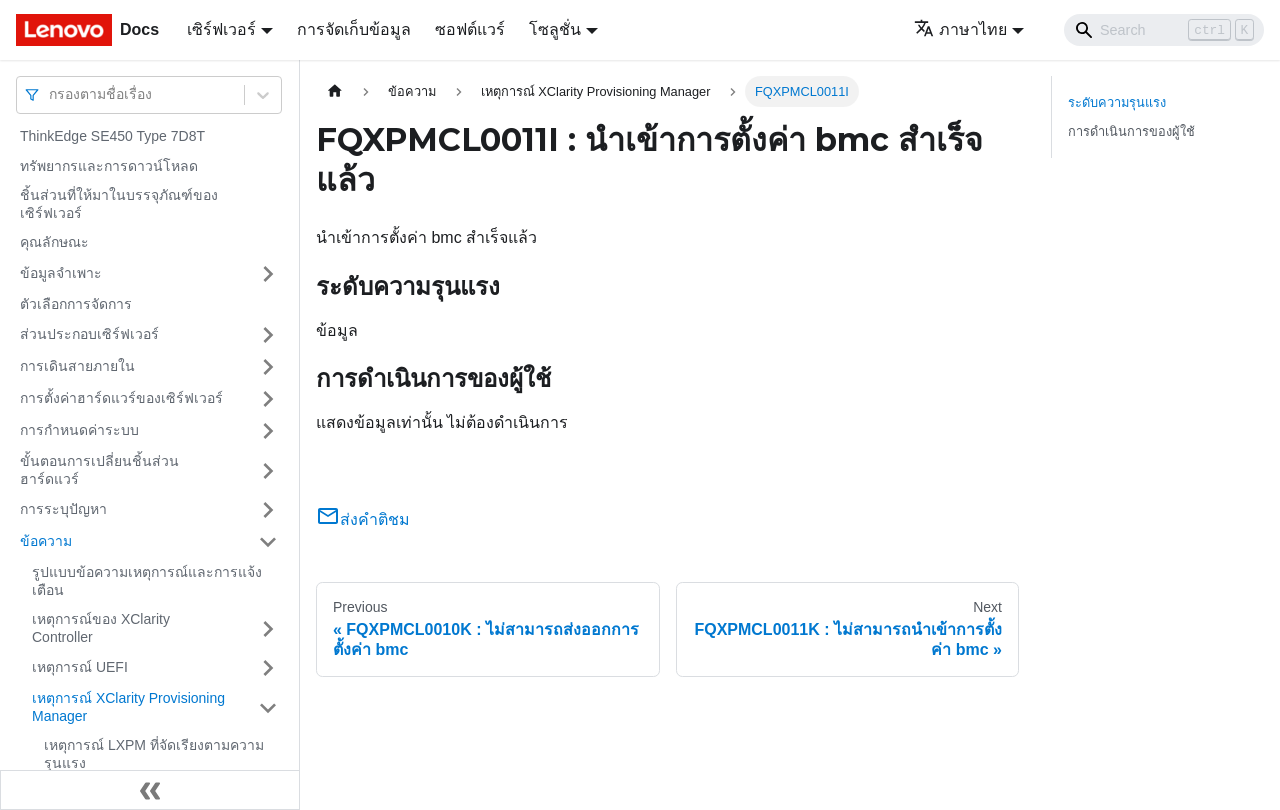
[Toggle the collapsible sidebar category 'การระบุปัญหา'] (268, 510)
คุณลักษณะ (54, 242)
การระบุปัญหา (63, 509)
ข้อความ (46, 541)
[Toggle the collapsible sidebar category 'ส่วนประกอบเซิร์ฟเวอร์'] (268, 335)
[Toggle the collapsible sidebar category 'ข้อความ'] (268, 542)
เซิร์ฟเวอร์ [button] (221, 29)
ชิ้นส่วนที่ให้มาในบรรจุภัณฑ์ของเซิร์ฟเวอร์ (119, 204)
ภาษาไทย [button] (960, 29)
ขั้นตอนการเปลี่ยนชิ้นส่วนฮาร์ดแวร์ (99, 470)
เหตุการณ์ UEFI (80, 667)
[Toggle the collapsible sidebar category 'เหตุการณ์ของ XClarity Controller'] (268, 628)
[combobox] (51, 94)
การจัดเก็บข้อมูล (354, 29)
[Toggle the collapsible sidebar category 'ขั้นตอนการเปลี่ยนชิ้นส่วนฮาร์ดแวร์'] (268, 470)
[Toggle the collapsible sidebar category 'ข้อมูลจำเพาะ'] (268, 274)
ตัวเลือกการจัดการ (76, 304)
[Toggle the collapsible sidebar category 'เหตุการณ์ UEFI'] (268, 668)
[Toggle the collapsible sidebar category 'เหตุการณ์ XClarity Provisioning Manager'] (268, 707)
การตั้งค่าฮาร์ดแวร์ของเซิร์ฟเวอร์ (121, 398)
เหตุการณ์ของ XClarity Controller (101, 628)
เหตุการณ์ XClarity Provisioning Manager (128, 707)
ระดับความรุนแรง (1117, 102)
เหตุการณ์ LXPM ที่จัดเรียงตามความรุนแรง (154, 754)
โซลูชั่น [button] (555, 29)
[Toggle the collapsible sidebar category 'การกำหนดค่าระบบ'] (268, 431)
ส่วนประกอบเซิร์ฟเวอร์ (89, 334)
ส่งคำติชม (363, 519)
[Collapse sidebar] (150, 790)
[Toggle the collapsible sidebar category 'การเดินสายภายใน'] (268, 367)
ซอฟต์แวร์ (470, 29)
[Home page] (335, 91)
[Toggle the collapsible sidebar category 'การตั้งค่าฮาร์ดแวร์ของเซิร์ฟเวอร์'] (268, 399)
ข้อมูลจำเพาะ (61, 273)
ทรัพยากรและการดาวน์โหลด (109, 166)
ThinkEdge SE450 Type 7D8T (112, 136)
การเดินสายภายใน (77, 366)
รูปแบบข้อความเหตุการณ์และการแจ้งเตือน (147, 581)
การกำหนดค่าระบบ (79, 430)
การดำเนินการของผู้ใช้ (1131, 131)
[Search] (1164, 30)
